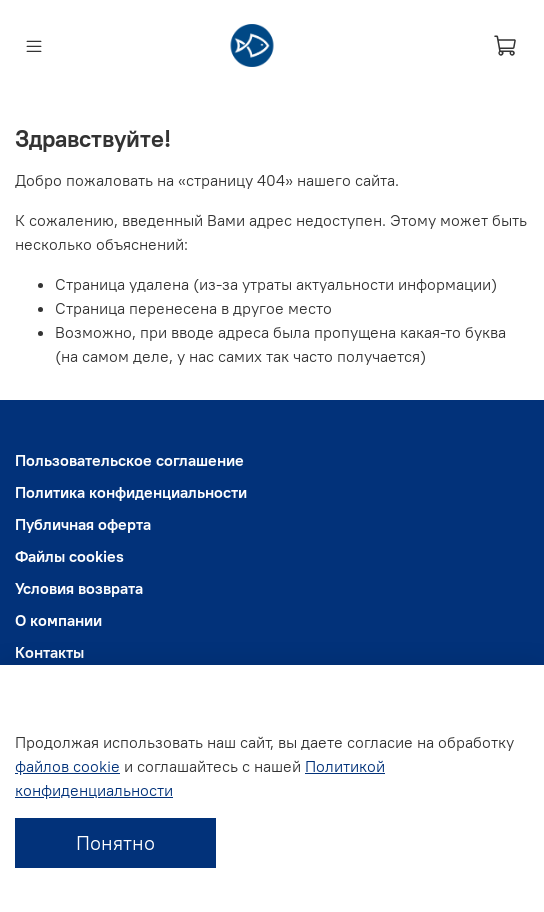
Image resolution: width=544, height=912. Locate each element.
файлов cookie (67, 766)
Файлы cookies (69, 556)
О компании (58, 620)
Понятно (115, 842)
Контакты (49, 652)
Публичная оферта (83, 524)
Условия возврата (79, 588)
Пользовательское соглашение (129, 460)
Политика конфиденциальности (131, 492)
